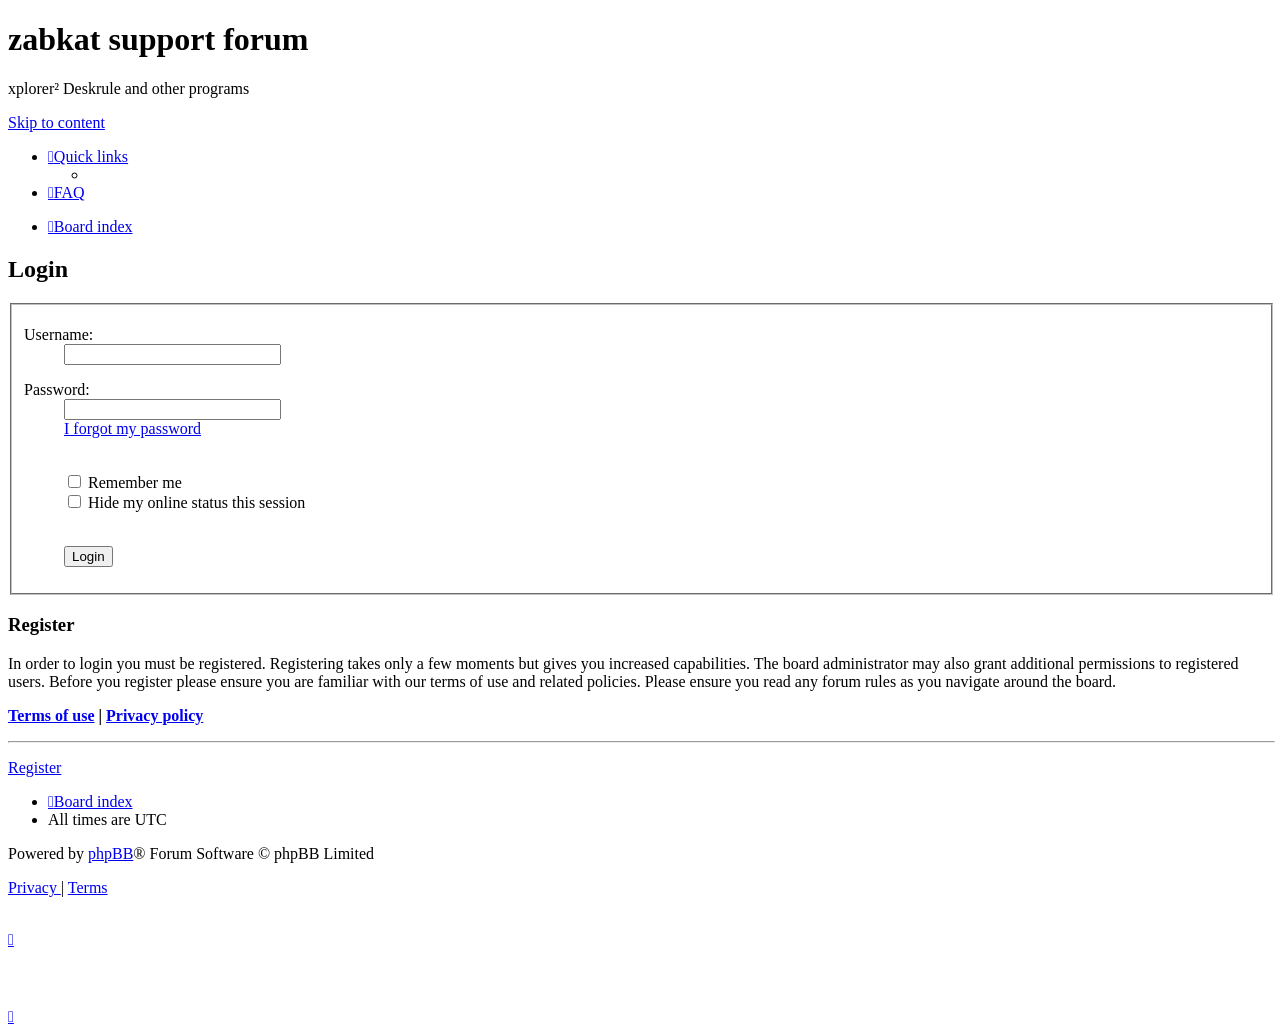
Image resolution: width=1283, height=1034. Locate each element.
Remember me (125, 482)
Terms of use (51, 715)
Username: (58, 334)
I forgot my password (132, 428)
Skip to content (56, 122)
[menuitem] (66, 192)
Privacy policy (154, 715)
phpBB (110, 853)
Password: (57, 389)
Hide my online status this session (186, 502)
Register (34, 767)
